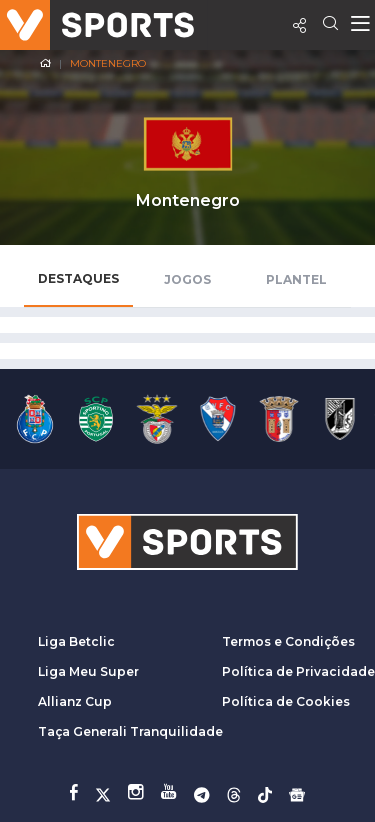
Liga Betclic (76, 641)
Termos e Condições (288, 641)
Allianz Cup (75, 701)
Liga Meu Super (88, 671)
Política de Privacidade (298, 671)
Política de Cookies (286, 701)
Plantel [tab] (296, 279)
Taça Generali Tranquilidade (130, 731)
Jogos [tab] (187, 279)
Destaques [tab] (78, 278)
